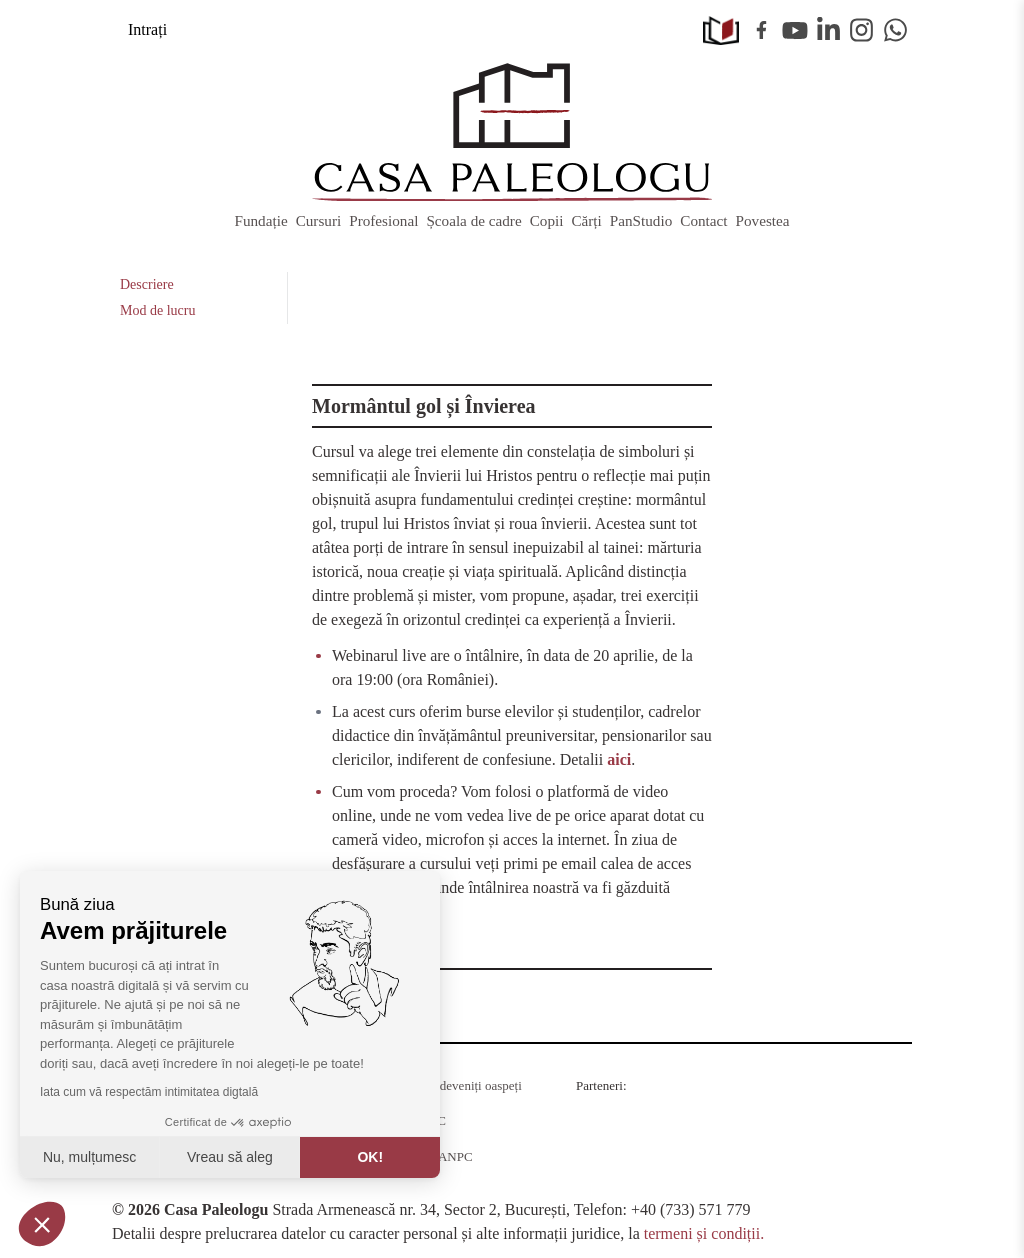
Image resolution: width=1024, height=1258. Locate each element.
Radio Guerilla (622, 1110)
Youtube (795, 30)
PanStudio (641, 220)
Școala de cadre (473, 220)
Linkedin (829, 30)
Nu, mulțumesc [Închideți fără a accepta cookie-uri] (89, 1157)
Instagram (862, 30)
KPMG (603, 1168)
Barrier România (833, 1124)
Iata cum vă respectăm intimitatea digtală (149, 1092)
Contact (703, 220)
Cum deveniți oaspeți (466, 1085)
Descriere (147, 284)
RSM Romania (740, 1116)
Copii (547, 220)
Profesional (383, 220)
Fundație (260, 220)
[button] (42, 1224)
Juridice (717, 1168)
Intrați (147, 29)
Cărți (586, 220)
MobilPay (835, 1168)
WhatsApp (896, 30)
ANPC (428, 1120)
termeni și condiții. (704, 1233)
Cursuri (319, 220)
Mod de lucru (157, 310)
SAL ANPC (441, 1156)
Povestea (763, 220)
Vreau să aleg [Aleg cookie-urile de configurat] (230, 1157)
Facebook (762, 30)
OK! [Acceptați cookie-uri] (370, 1157)
